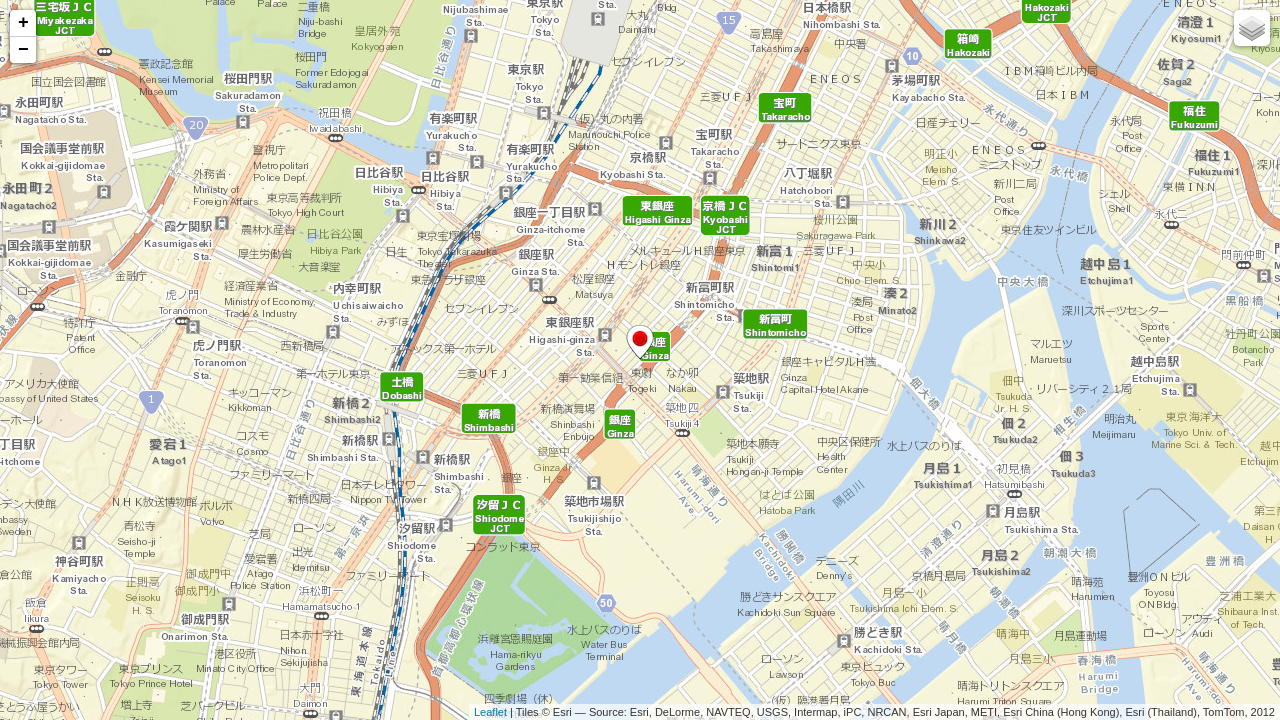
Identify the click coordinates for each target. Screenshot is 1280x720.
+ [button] (23, 23)
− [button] (23, 50)
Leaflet (490, 712)
